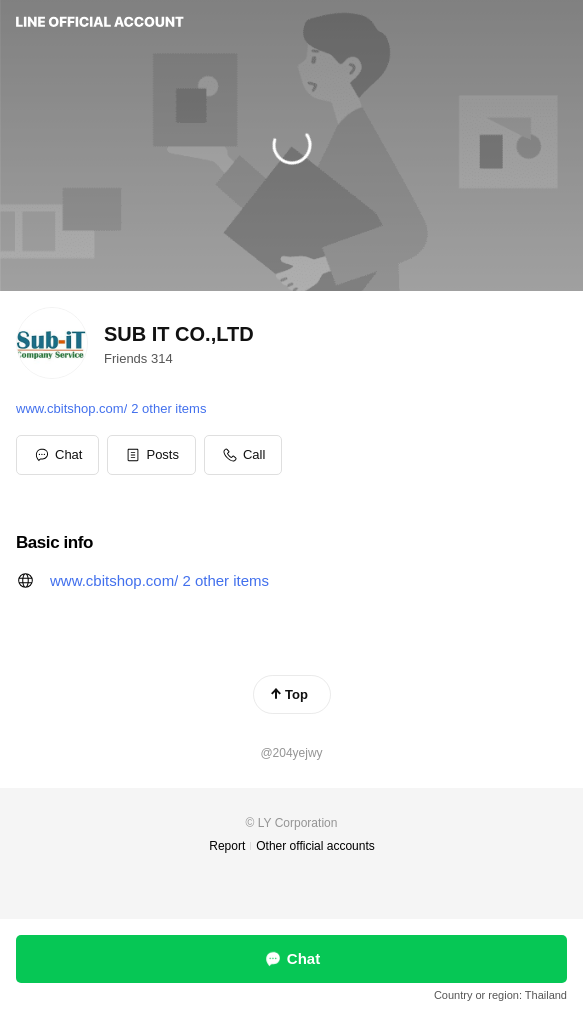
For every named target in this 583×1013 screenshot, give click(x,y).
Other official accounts (315, 846)
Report (227, 846)
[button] (151, 455)
